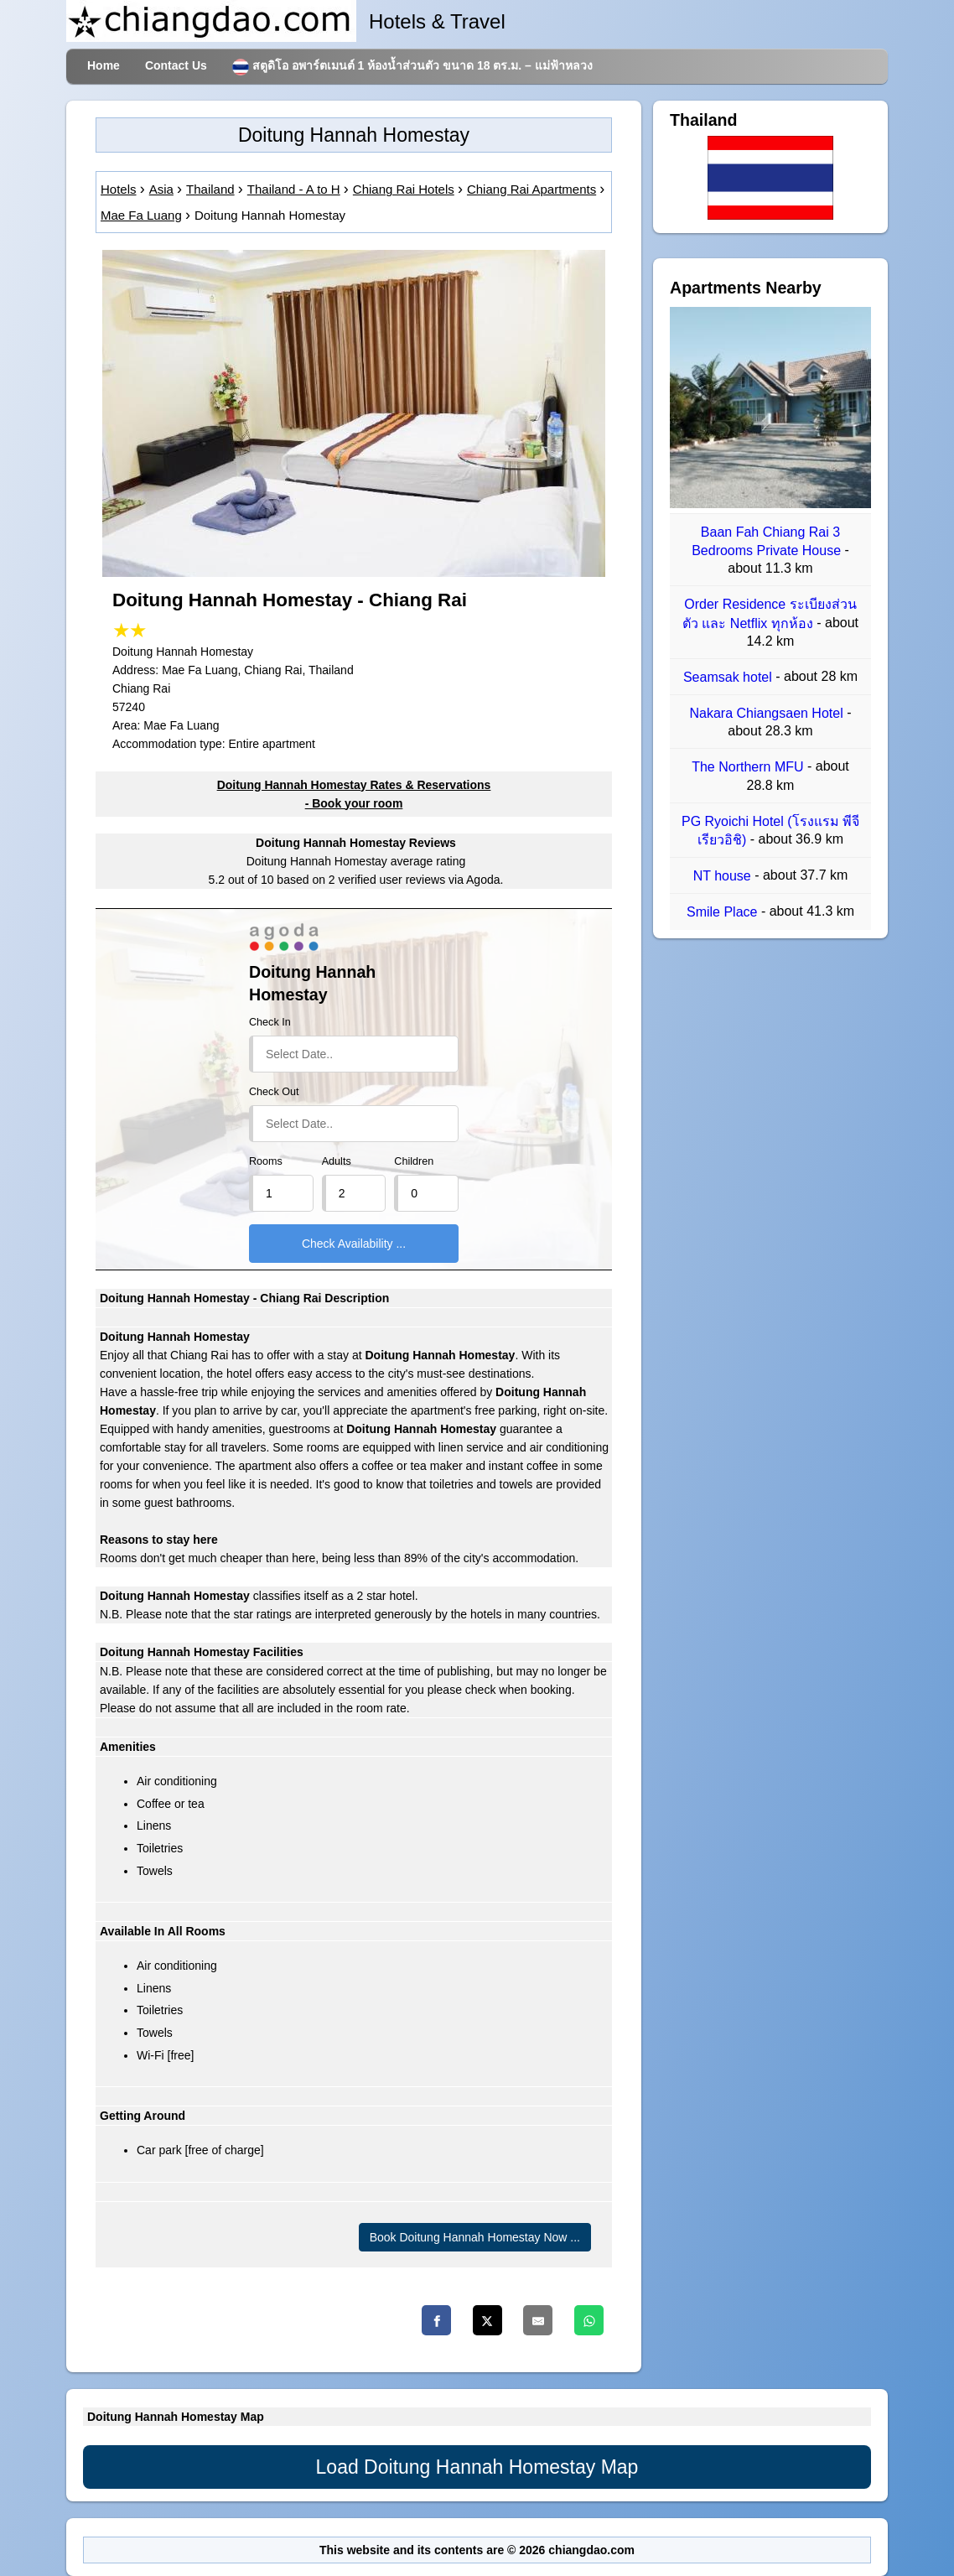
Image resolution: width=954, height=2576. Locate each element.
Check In (270, 1022)
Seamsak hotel (729, 677)
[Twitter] (487, 2320)
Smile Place (724, 913)
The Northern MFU (749, 768)
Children (413, 1161)
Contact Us (176, 65)
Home (103, 65)
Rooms (266, 1161)
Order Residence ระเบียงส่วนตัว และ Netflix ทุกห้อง (769, 614)
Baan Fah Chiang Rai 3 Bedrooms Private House (768, 541)
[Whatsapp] (589, 2320)
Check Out (274, 1092)
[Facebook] (436, 2320)
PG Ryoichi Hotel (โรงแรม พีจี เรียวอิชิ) (770, 830)
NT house (724, 876)
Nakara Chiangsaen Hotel (769, 713)
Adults (336, 1161)
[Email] (537, 2320)
